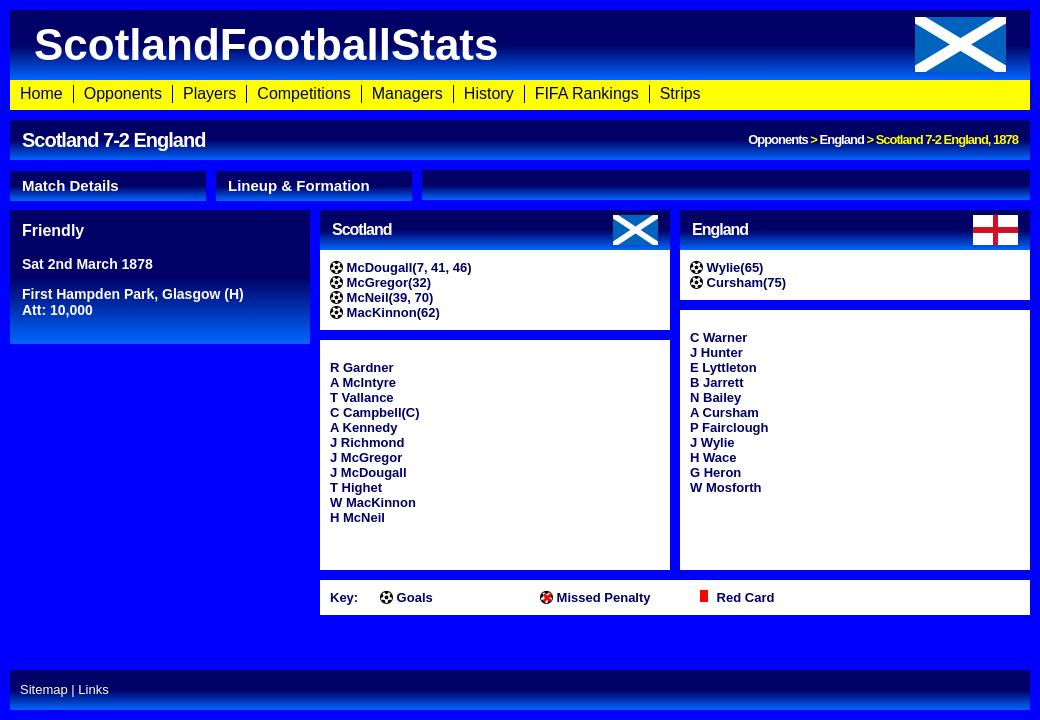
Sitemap (44, 689)
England (842, 139)
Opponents (123, 93)
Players (209, 93)
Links (93, 689)
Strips (680, 93)
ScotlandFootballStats (520, 44)
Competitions (303, 93)
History (489, 93)
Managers (407, 93)
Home (41, 93)
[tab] (108, 186)
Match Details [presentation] (70, 185)
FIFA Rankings (587, 93)
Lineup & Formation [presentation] (299, 185)
